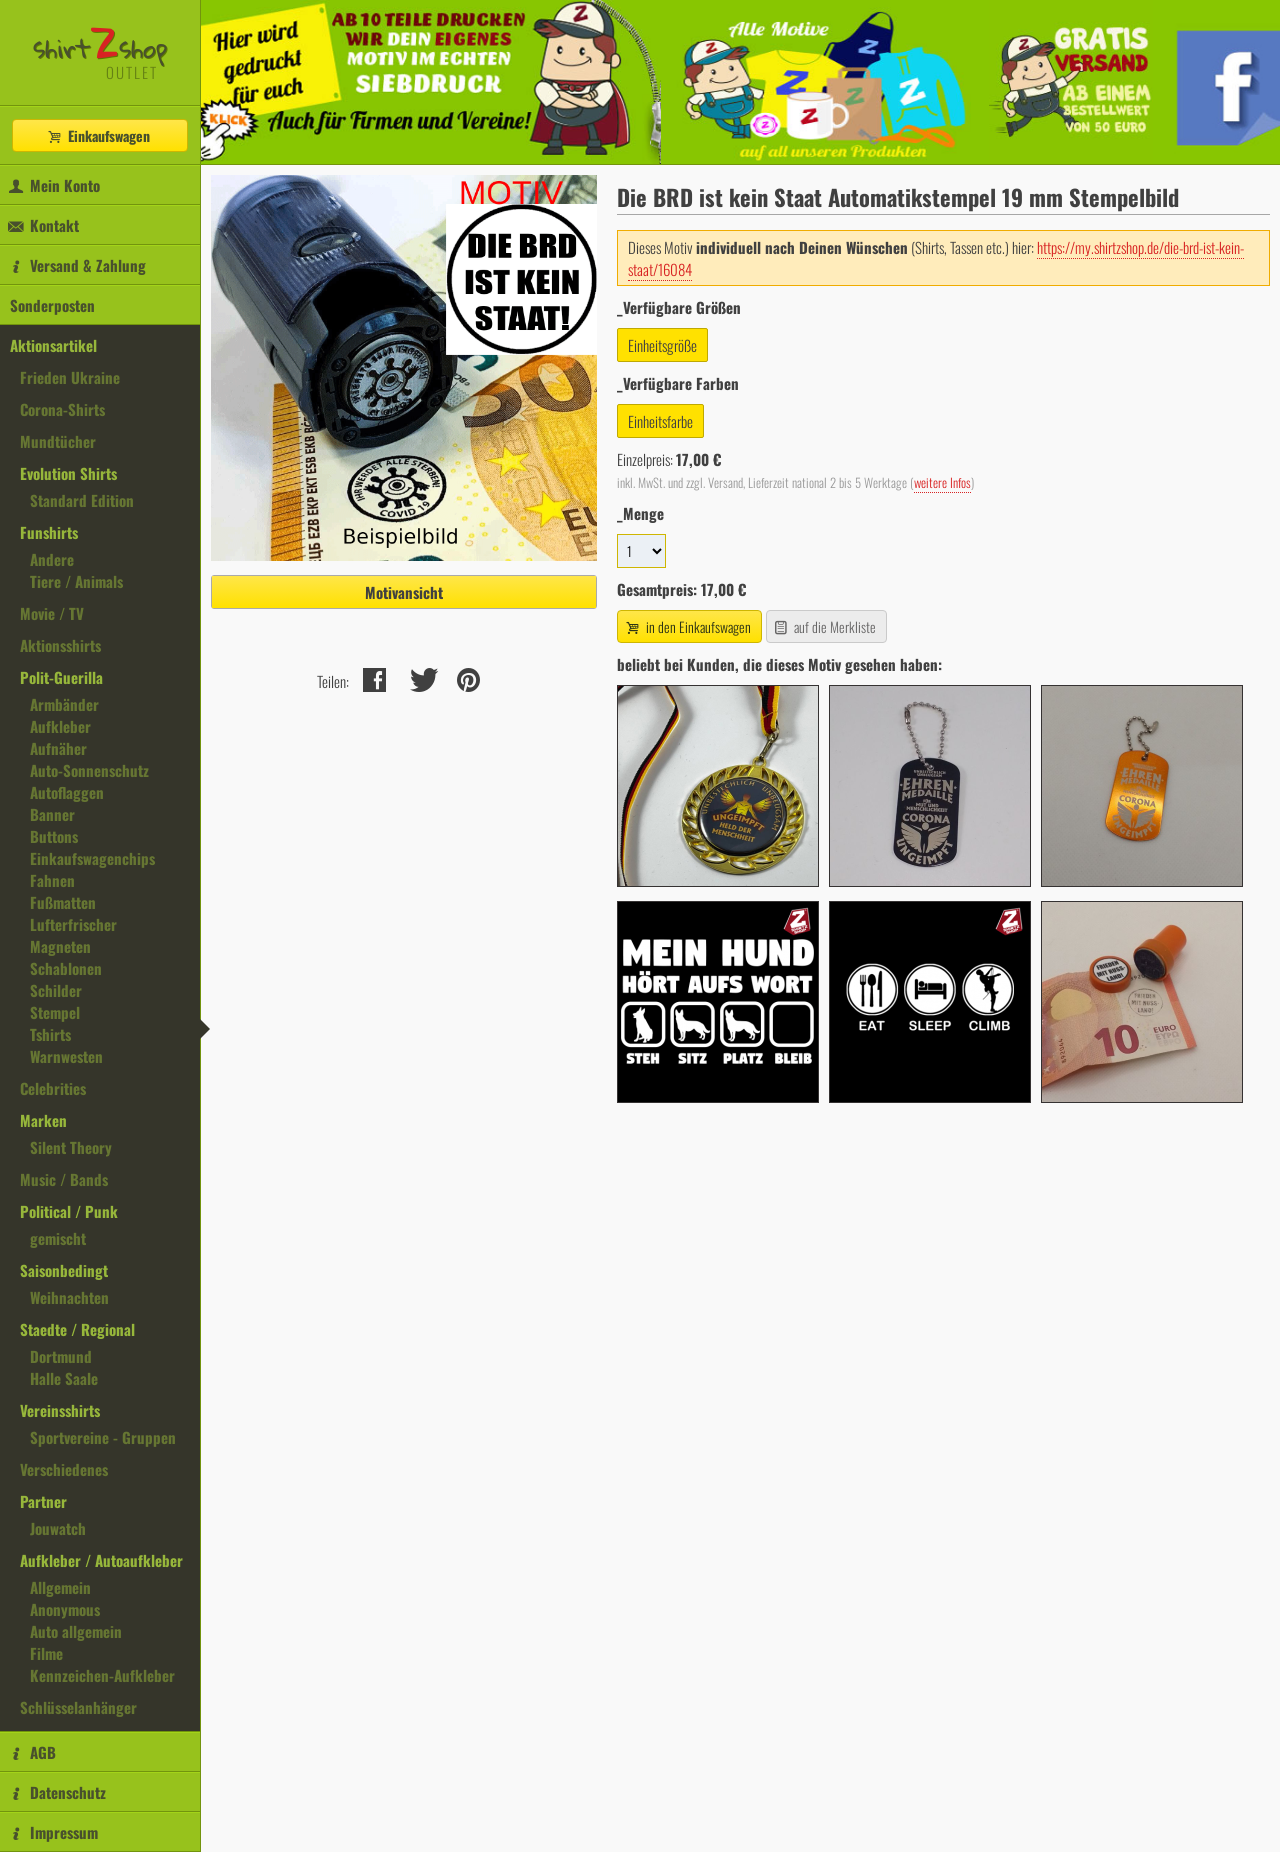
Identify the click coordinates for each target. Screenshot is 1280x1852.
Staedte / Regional (77, 1329)
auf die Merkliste (824, 626)
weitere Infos (942, 482)
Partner (43, 1501)
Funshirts (49, 532)
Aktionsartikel (53, 345)
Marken (43, 1120)
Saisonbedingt (64, 1270)
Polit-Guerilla (61, 677)
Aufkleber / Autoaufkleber (101, 1560)
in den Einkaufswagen (687, 626)
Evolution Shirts (68, 473)
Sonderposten (52, 305)
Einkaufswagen (98, 135)
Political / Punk (69, 1211)
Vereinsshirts (60, 1410)
